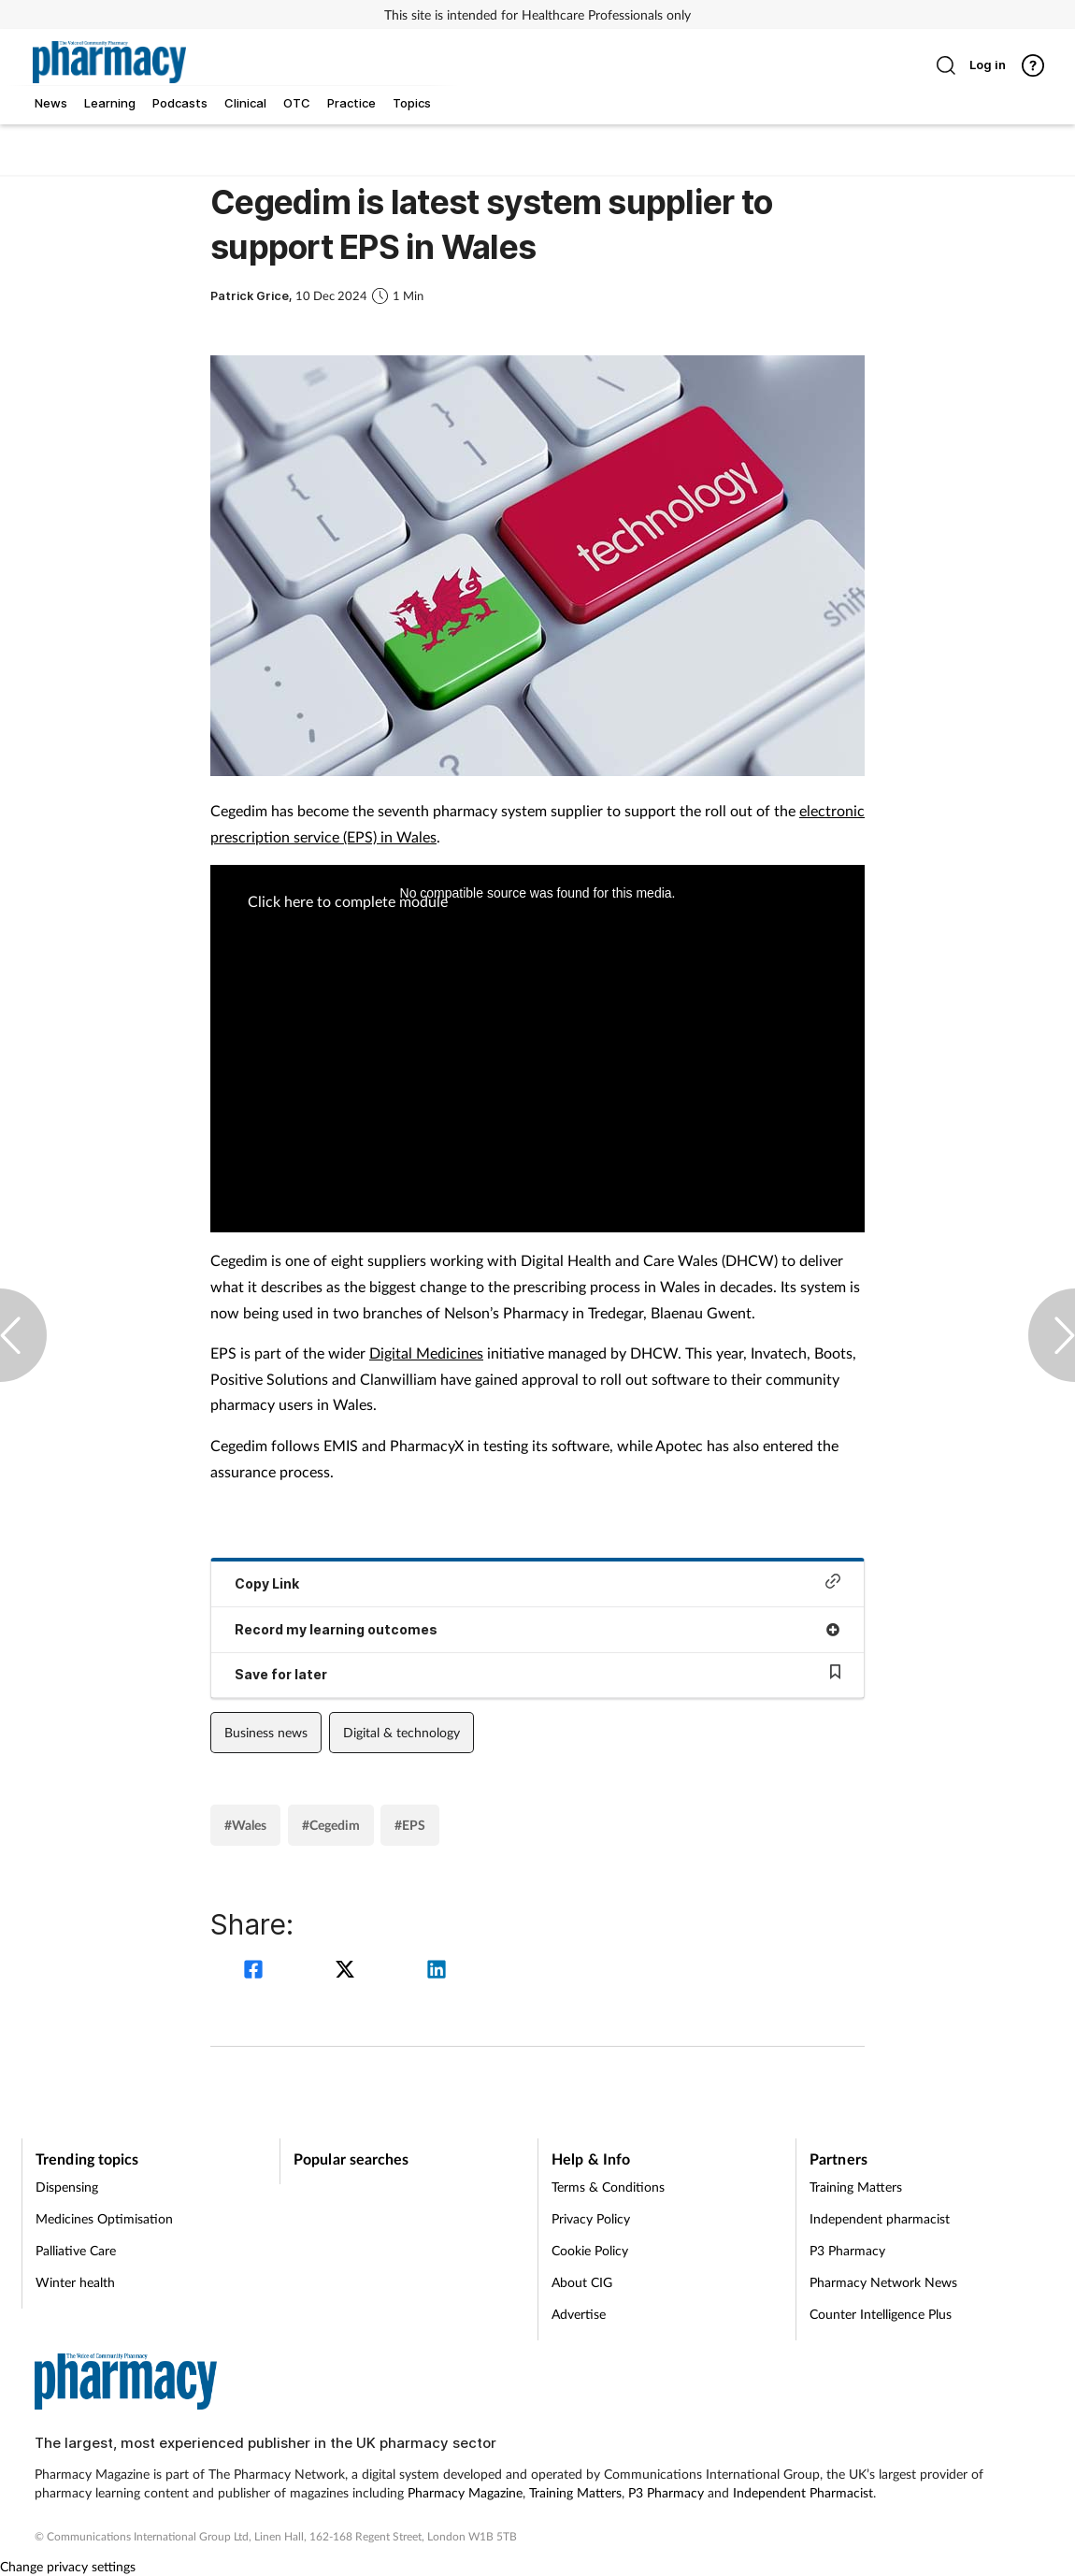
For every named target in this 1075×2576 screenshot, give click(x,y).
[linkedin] (436, 1971)
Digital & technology (401, 1732)
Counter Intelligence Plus (881, 2314)
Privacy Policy (591, 2218)
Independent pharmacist (880, 2218)
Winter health (75, 2282)
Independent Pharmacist (803, 2492)
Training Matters (856, 2187)
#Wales (245, 1825)
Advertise (579, 2314)
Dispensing (67, 2187)
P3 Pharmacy (847, 2250)
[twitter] (348, 1971)
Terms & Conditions (608, 2187)
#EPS (409, 1825)
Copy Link (537, 1582)
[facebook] (256, 1971)
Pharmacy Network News (883, 2282)
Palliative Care (76, 2250)
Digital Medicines (426, 1352)
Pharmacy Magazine (465, 2492)
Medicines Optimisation (104, 2218)
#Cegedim (331, 1825)
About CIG (582, 2282)
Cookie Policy (590, 2250)
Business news (266, 1732)
